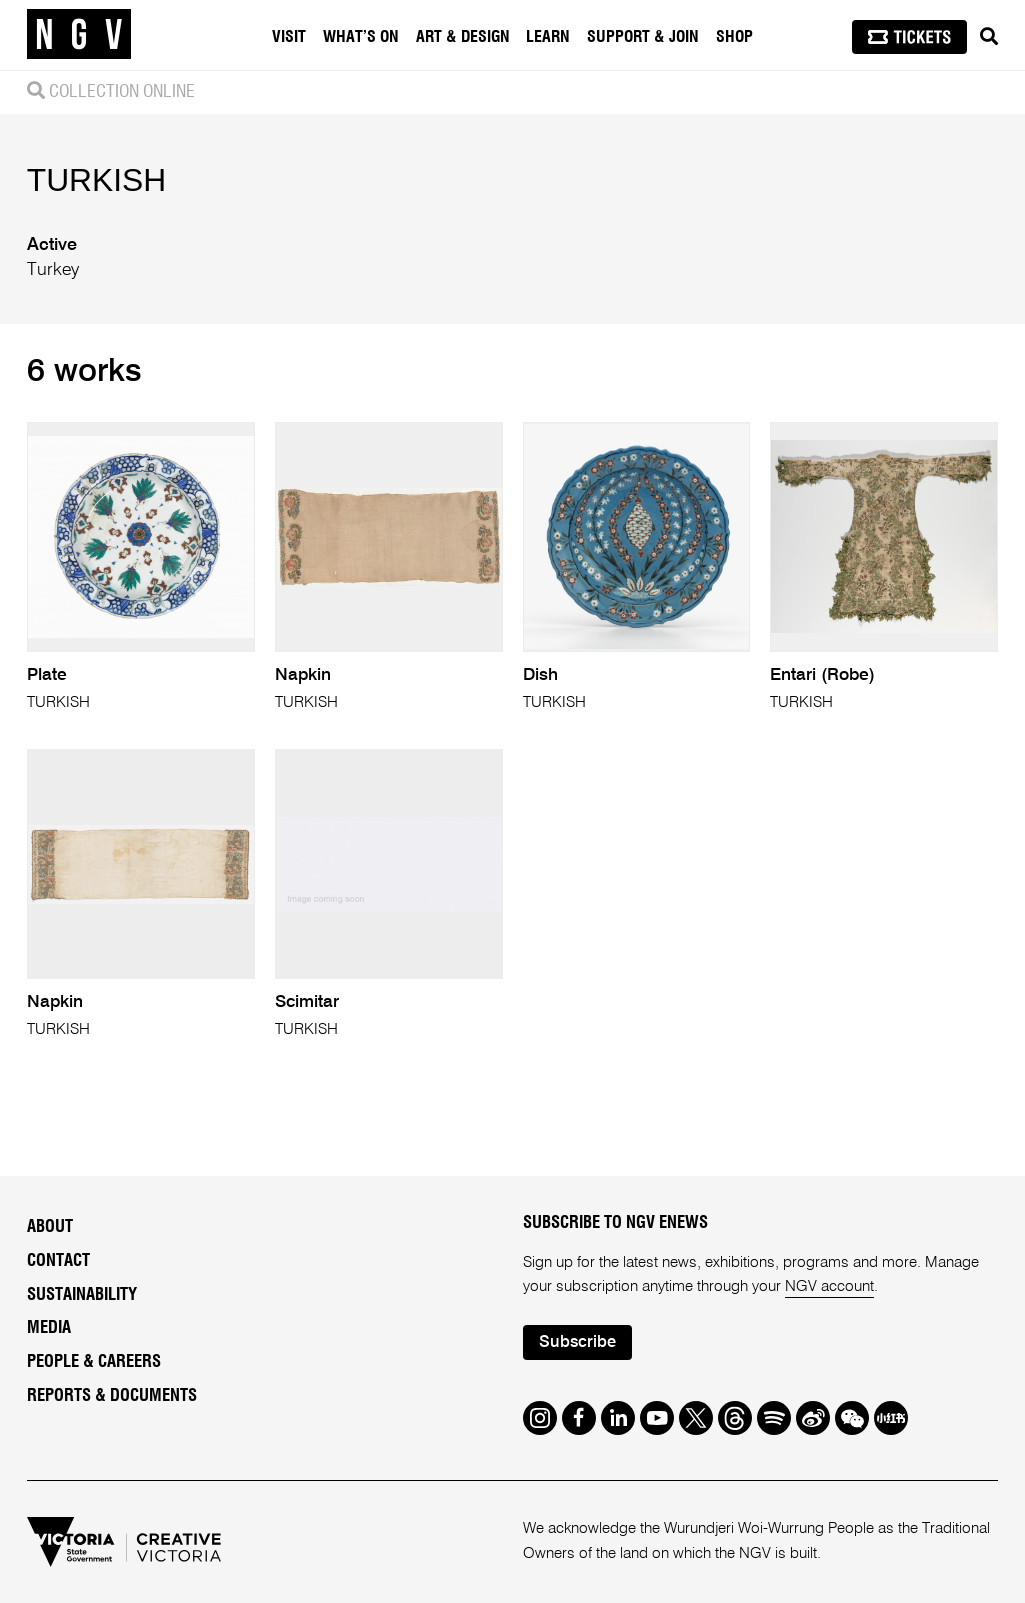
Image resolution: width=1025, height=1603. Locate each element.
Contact (58, 1261)
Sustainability (82, 1295)
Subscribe (577, 1342)
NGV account (829, 1286)
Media (49, 1328)
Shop (734, 37)
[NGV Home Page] (79, 35)
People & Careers (94, 1362)
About (50, 1227)
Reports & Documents (112, 1396)
